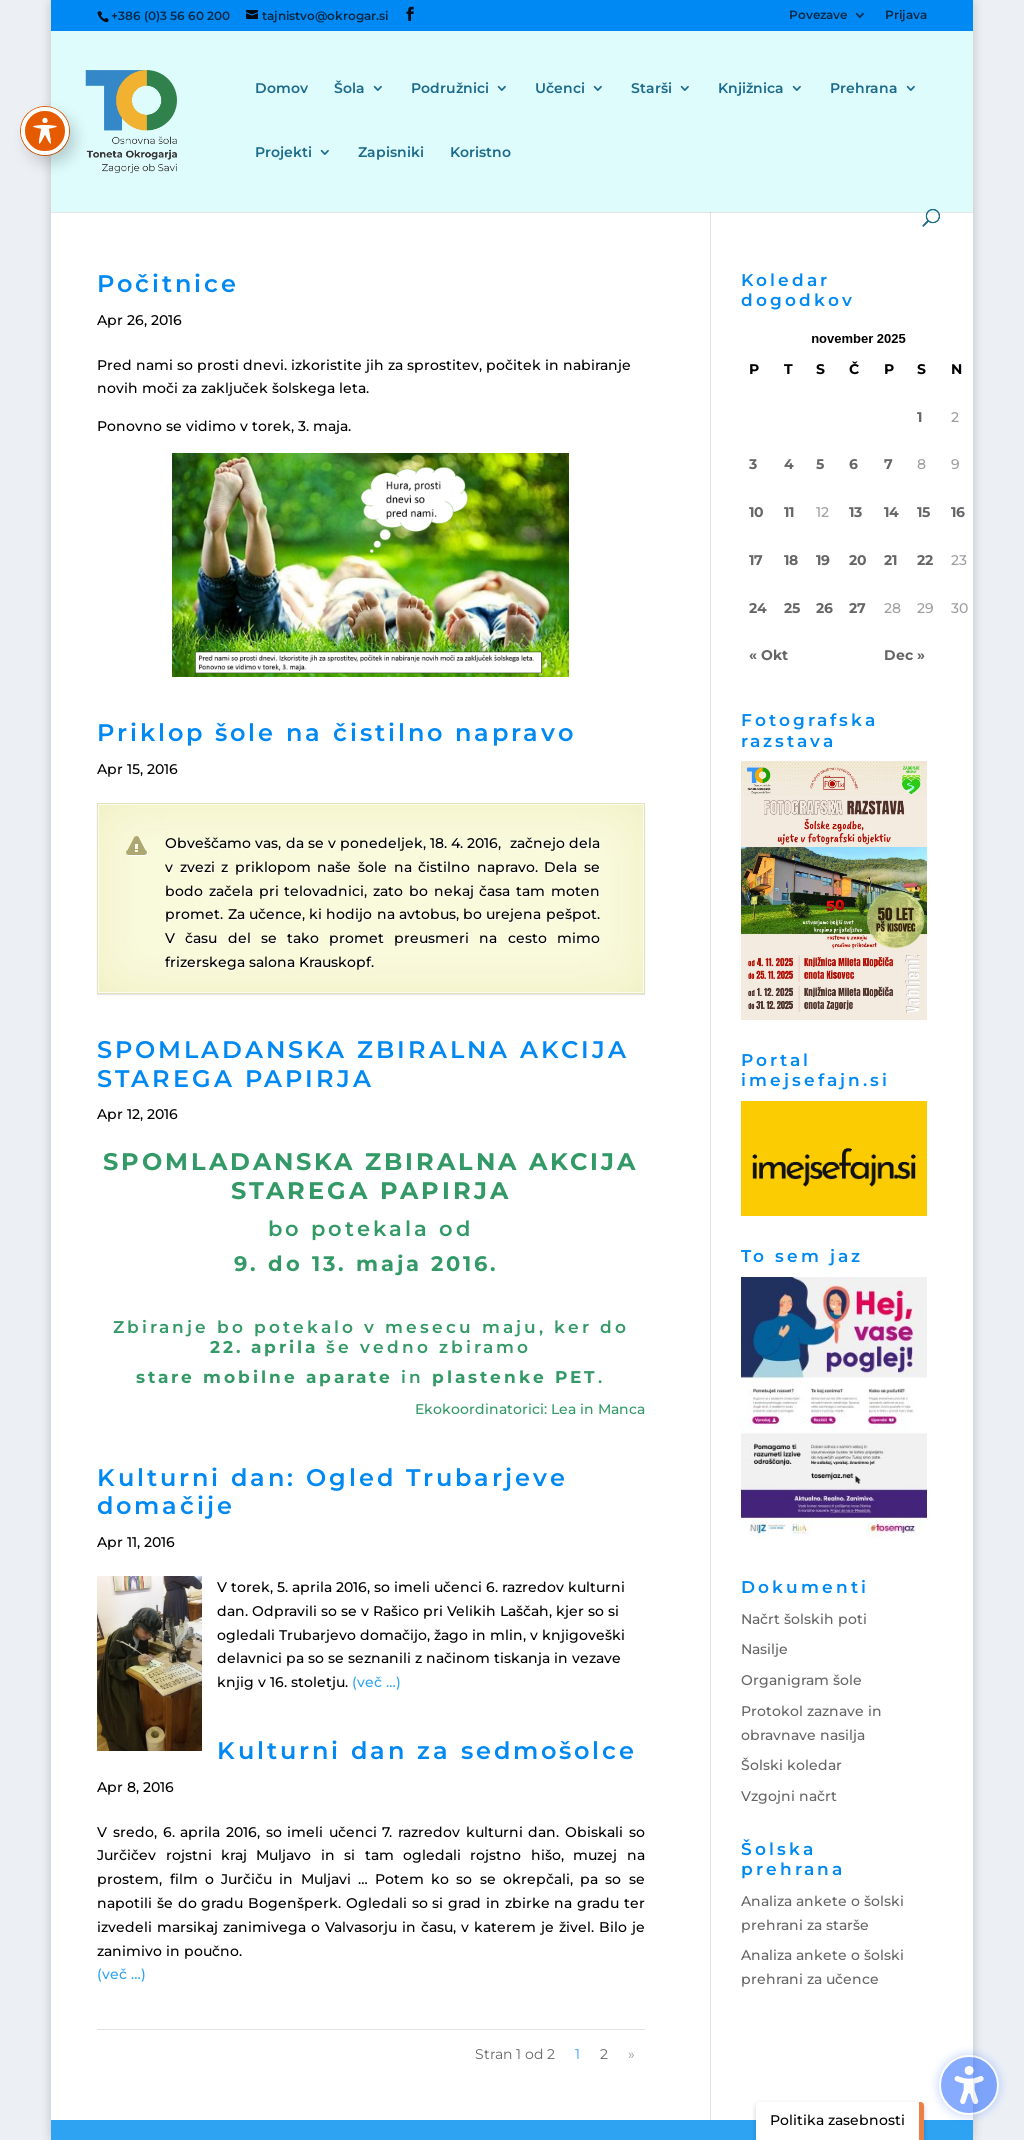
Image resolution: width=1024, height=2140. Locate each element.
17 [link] (756, 560)
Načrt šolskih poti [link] (804, 1619)
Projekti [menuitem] (283, 153)
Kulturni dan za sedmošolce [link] (427, 1750)
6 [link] (853, 464)
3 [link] (753, 464)
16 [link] (958, 512)
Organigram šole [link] (801, 1680)
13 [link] (855, 512)
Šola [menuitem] (349, 89)
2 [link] (604, 2054)
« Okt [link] (768, 655)
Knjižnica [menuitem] (751, 89)
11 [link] (789, 512)
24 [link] (758, 608)
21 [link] (890, 560)
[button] (410, 14)
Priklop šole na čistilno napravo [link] (336, 732)
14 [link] (891, 512)
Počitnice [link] (168, 283)
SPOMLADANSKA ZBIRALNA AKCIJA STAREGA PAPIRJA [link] (363, 1064)
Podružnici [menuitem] (450, 89)
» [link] (631, 2054)
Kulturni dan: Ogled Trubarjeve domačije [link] (332, 1492)
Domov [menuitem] (281, 89)
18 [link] (791, 560)
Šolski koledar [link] (791, 1765)
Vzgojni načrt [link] (789, 1796)
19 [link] (823, 560)
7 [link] (888, 464)
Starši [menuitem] (651, 89)
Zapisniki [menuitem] (391, 153)
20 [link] (858, 560)
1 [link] (919, 417)
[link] (157, 120)
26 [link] (824, 608)
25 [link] (792, 608)
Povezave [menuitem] (818, 15)
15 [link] (923, 512)
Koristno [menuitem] (480, 153)
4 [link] (789, 464)
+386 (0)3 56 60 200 (170, 15)
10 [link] (756, 512)
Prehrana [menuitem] (864, 89)
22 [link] (925, 560)
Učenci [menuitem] (560, 89)
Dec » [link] (904, 655)
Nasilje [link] (764, 1649)
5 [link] (820, 464)
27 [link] (857, 608)
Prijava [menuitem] (906, 15)
